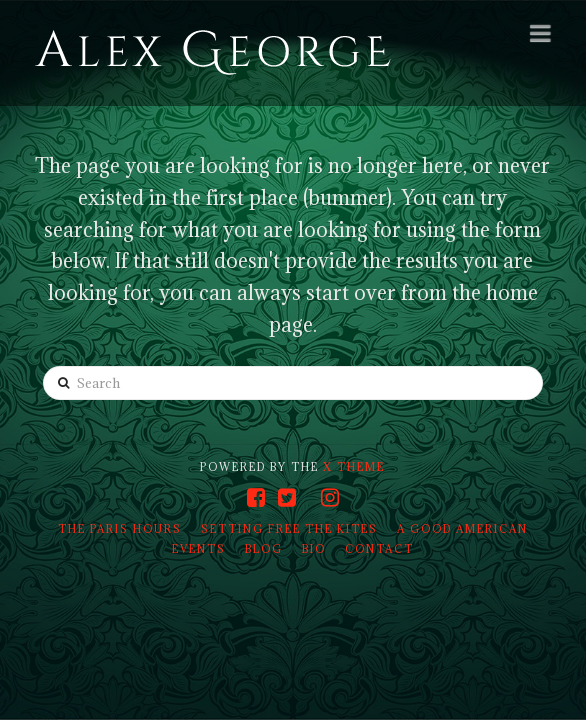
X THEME (354, 467)
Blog (264, 549)
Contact (379, 549)
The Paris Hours (120, 529)
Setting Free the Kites (289, 529)
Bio (314, 549)
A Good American (462, 529)
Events (199, 549)
